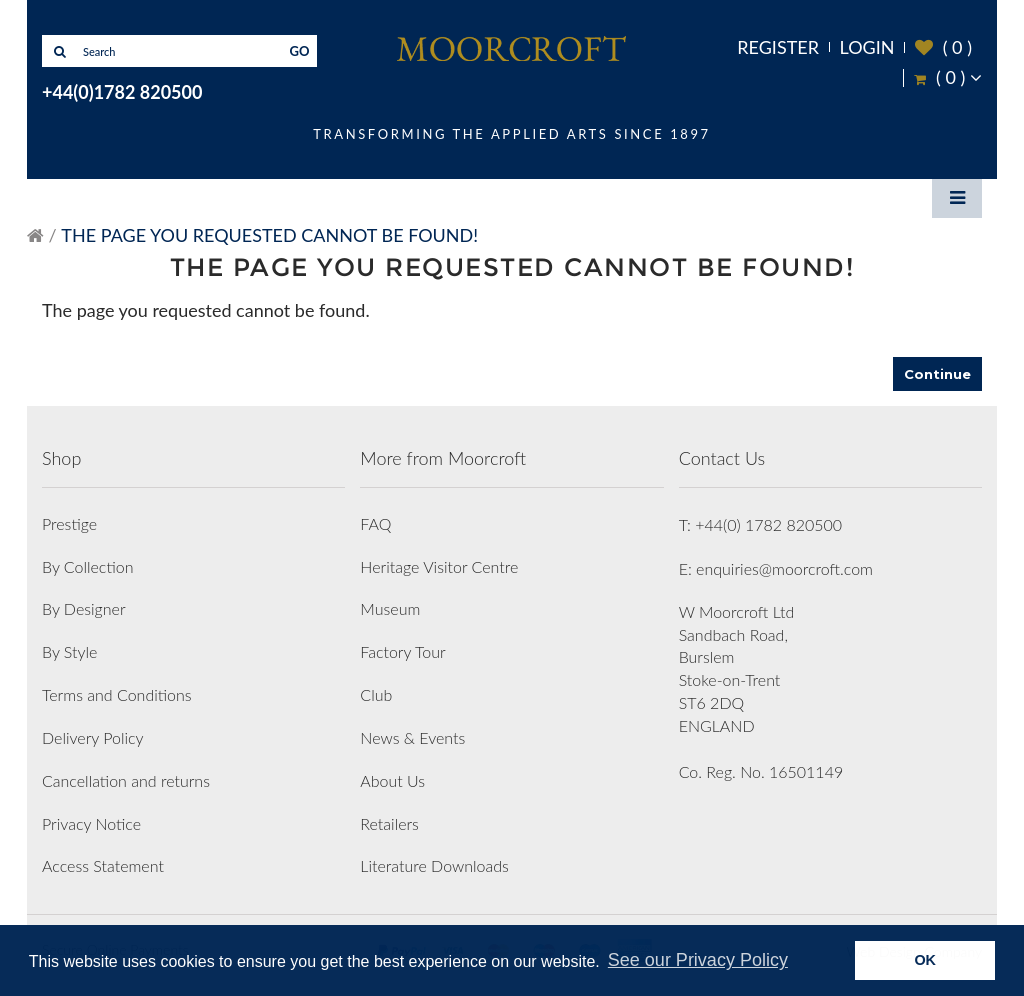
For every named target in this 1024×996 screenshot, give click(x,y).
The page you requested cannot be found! (269, 235)
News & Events (412, 737)
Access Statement (103, 865)
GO (300, 51)
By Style (69, 651)
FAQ (375, 523)
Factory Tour (402, 651)
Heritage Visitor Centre (439, 566)
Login (867, 47)
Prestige (69, 523)
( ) (943, 47)
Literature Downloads (434, 865)
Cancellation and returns (126, 780)
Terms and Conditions (117, 694)
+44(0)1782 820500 (122, 92)
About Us (392, 780)
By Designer (84, 608)
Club (376, 694)
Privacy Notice (91, 823)
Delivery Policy (93, 737)
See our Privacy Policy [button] (698, 960)
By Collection (87, 566)
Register (778, 47)
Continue (937, 374)
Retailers (389, 823)
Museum (390, 608)
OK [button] (925, 960)
